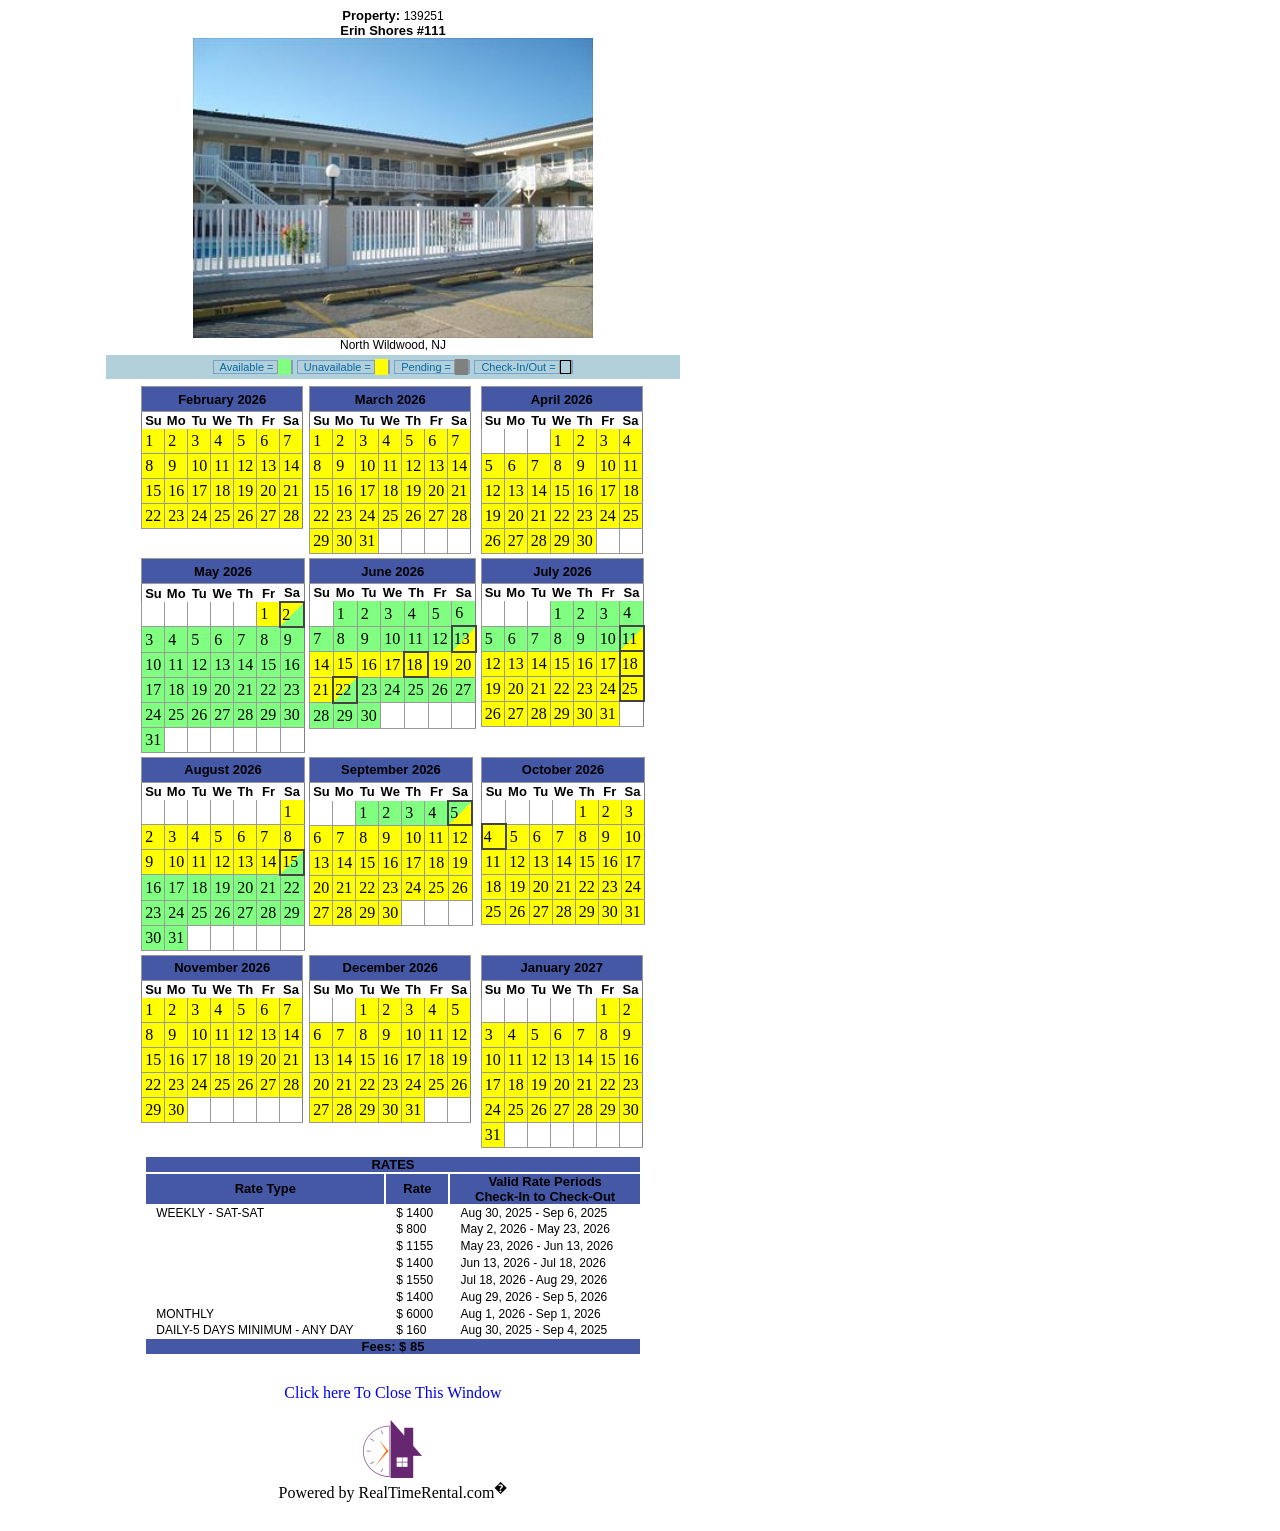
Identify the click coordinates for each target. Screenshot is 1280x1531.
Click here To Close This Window (392, 1392)
